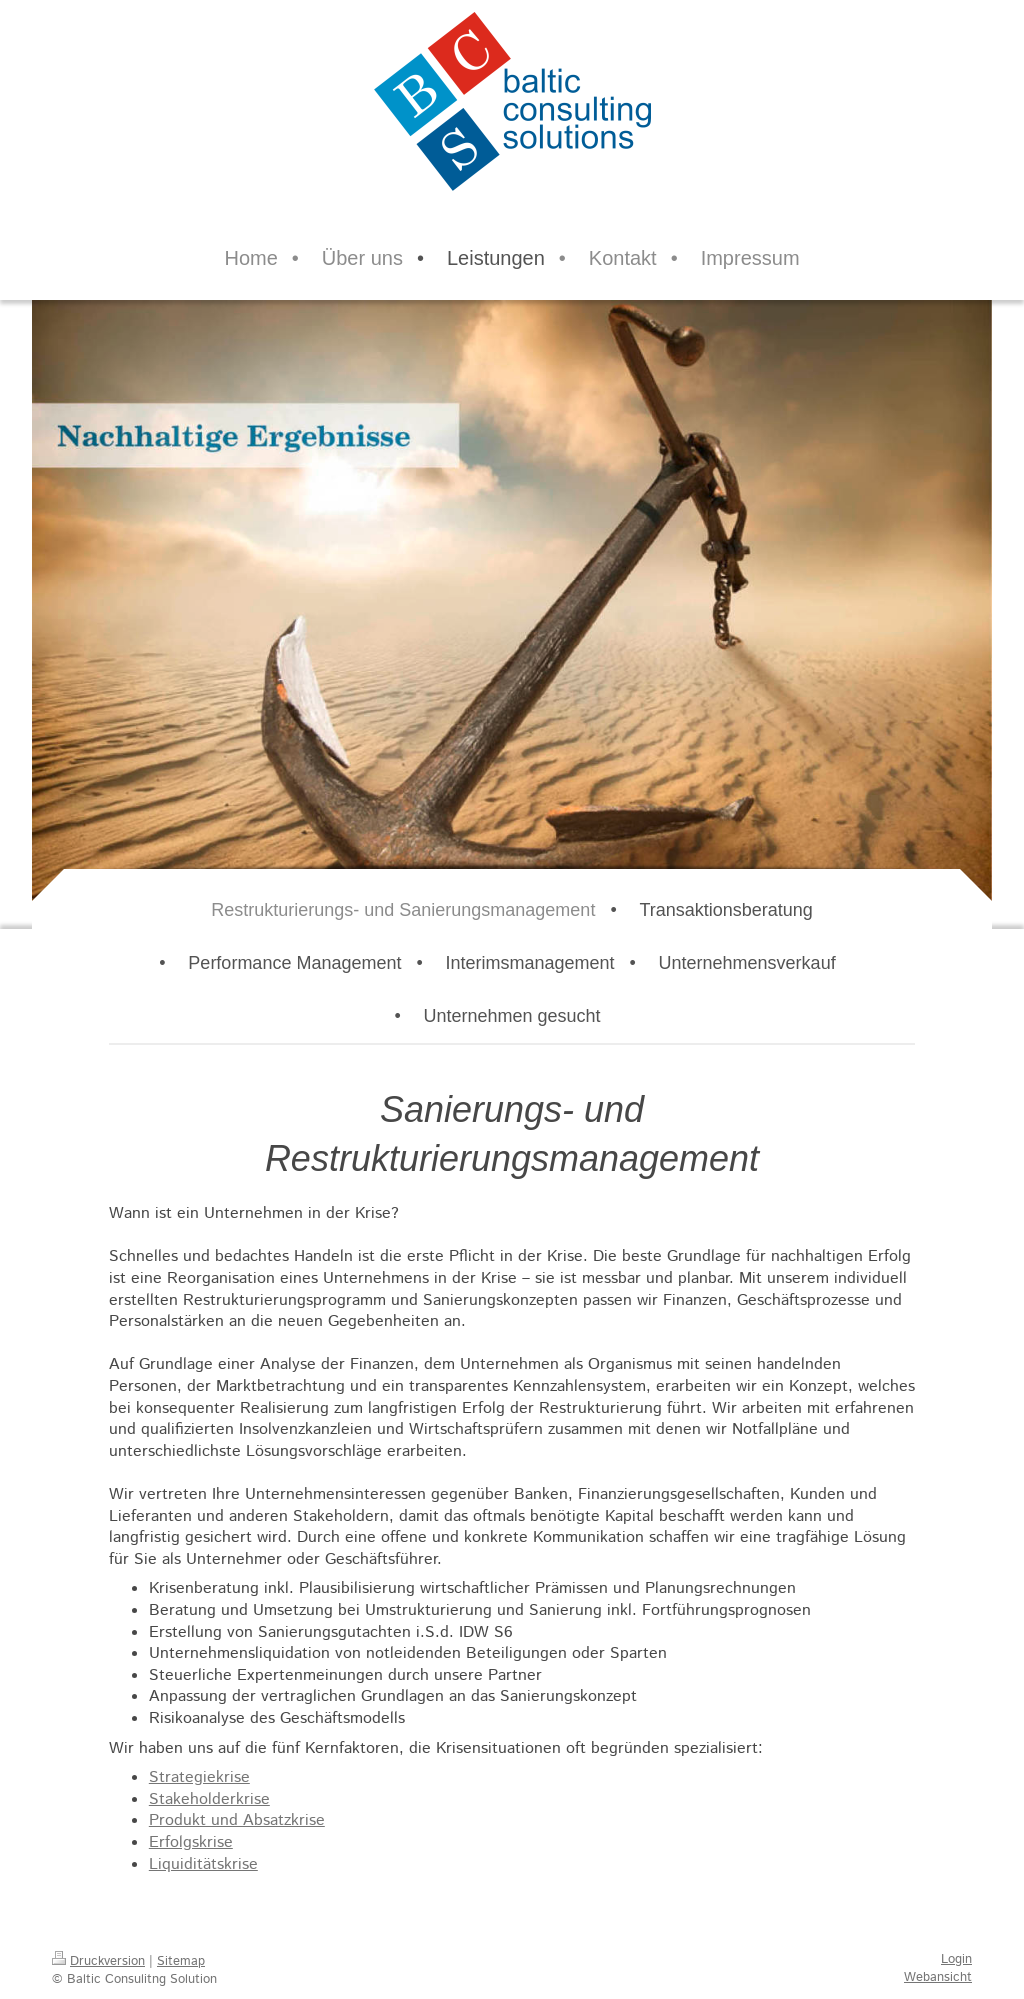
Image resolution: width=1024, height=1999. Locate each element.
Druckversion (98, 1961)
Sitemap (181, 1961)
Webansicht (938, 1977)
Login (956, 1959)
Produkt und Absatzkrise (237, 1820)
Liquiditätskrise (203, 1864)
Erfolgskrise (191, 1842)
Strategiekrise (199, 1777)
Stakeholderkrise (209, 1799)
